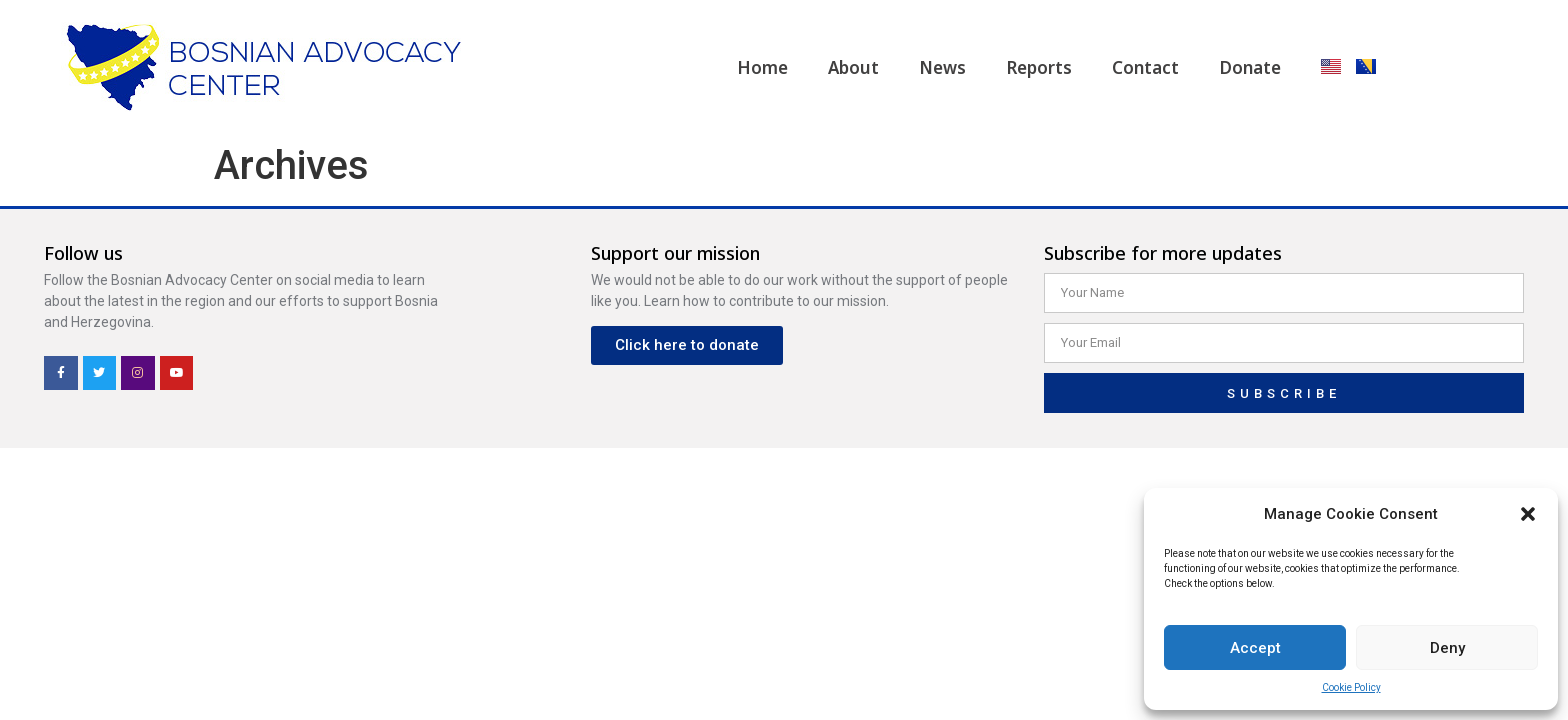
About (853, 67)
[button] (1528, 514)
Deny (1447, 648)
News (942, 67)
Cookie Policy (1351, 687)
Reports (1039, 67)
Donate (1250, 67)
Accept (1255, 648)
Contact (1145, 67)
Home (762, 67)
